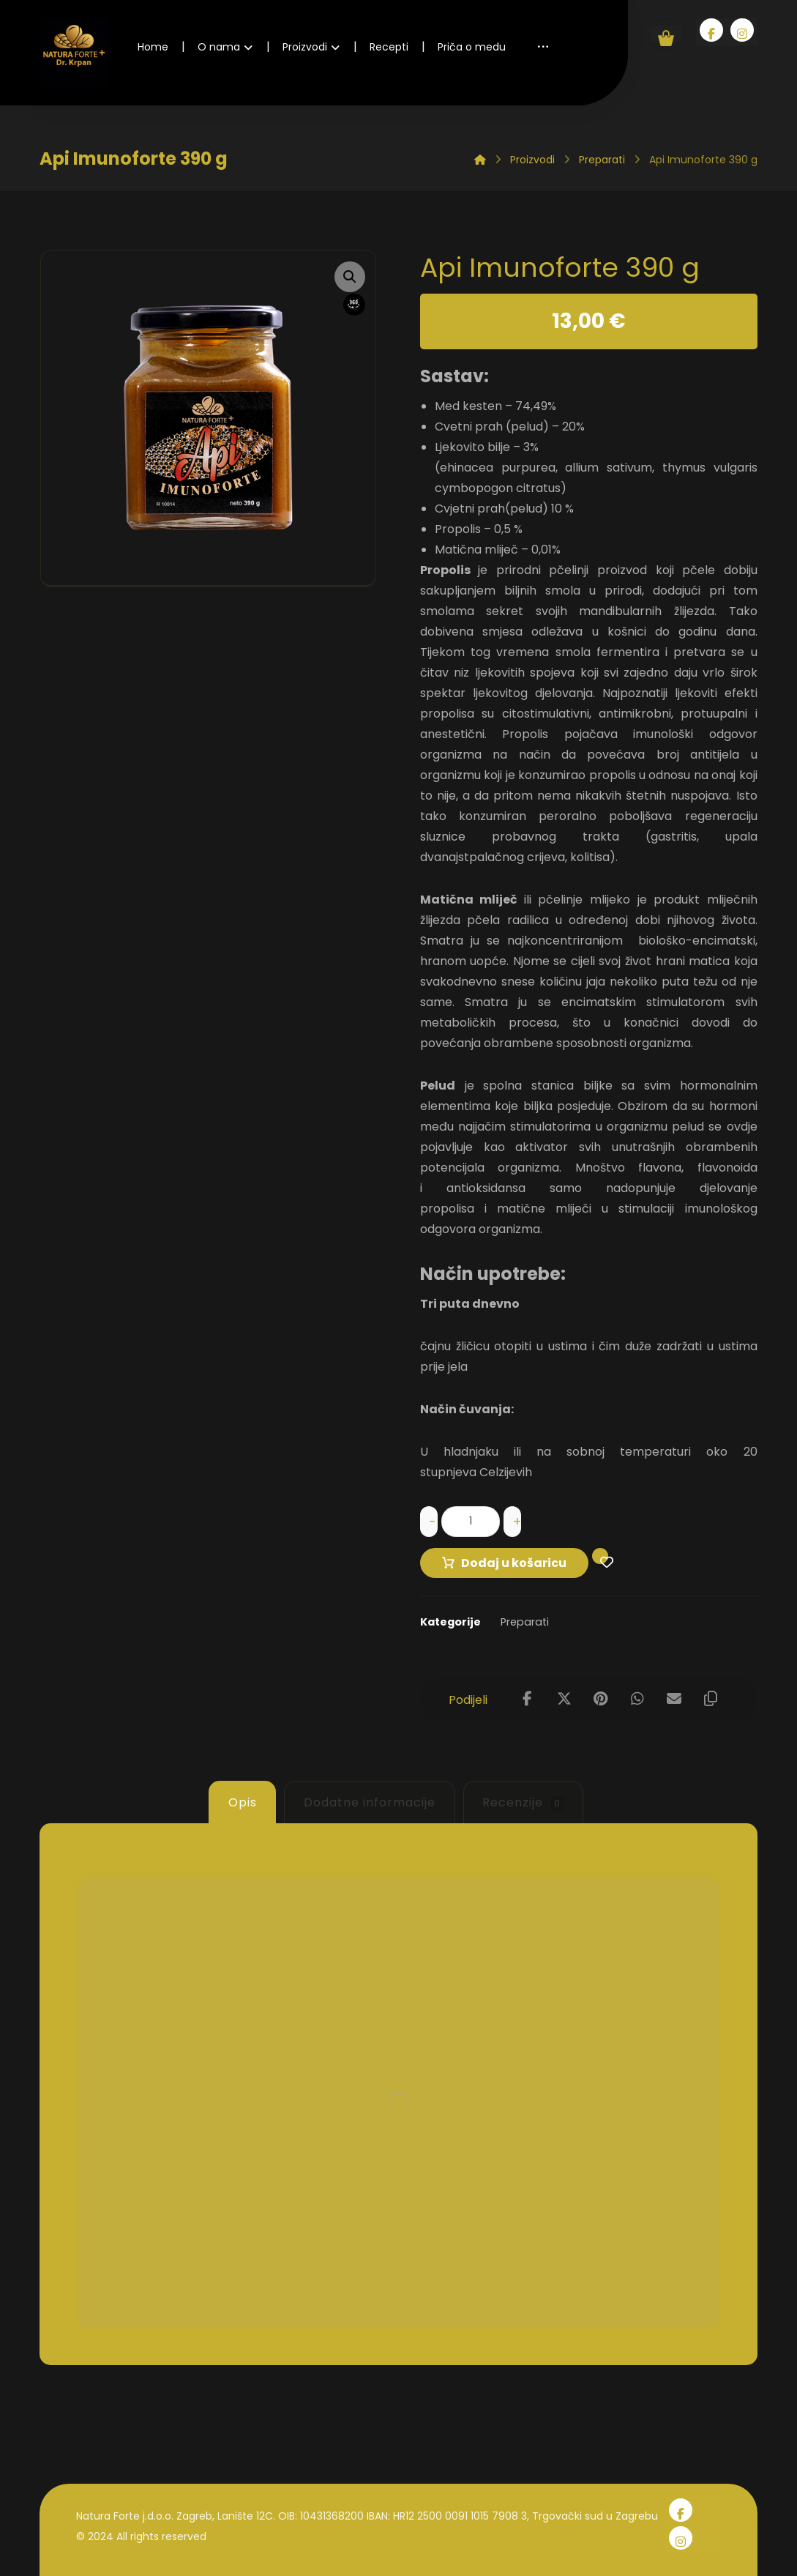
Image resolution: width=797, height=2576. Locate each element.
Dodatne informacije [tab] (369, 1802)
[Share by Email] (674, 1698)
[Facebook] (711, 30)
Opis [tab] (242, 1802)
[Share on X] (564, 1698)
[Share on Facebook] (527, 1698)
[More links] (543, 47)
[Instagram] (742, 30)
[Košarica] (666, 33)
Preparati (525, 1622)
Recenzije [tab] (523, 1803)
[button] (349, 276)
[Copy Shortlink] (710, 1698)
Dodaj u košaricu (513, 1563)
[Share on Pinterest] (600, 1698)
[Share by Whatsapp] (637, 1698)
